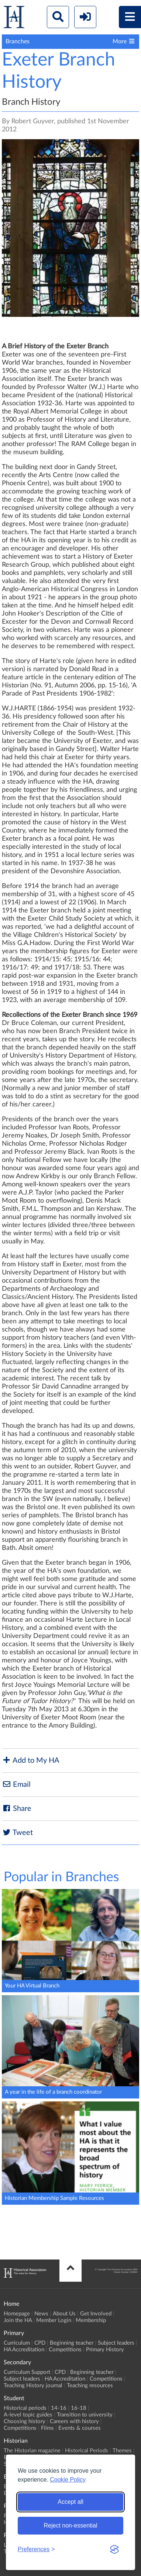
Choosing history (24, 2421)
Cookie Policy (68, 2479)
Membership (91, 2320)
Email (16, 1784)
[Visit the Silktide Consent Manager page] (114, 2549)
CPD (39, 2343)
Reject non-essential (70, 2525)
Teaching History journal (33, 2385)
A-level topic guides (28, 2415)
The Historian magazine (32, 2450)
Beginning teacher (71, 2343)
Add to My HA (30, 1760)
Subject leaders (116, 2343)
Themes (122, 2450)
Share (16, 1808)
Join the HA (18, 2320)
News (41, 2314)
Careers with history (74, 2421)
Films (47, 2428)
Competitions (65, 2349)
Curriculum (17, 2343)
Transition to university (85, 2415)
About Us (64, 2314)
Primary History (105, 2349)
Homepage (17, 2314)
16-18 (78, 2408)
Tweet (17, 1832)
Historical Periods (86, 2450)
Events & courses (79, 2428)
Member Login (53, 2320)
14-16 (58, 2408)
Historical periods (25, 2408)
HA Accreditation (24, 2349)
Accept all (70, 2502)
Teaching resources (90, 2385)
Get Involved (95, 2314)
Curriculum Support (27, 2372)
